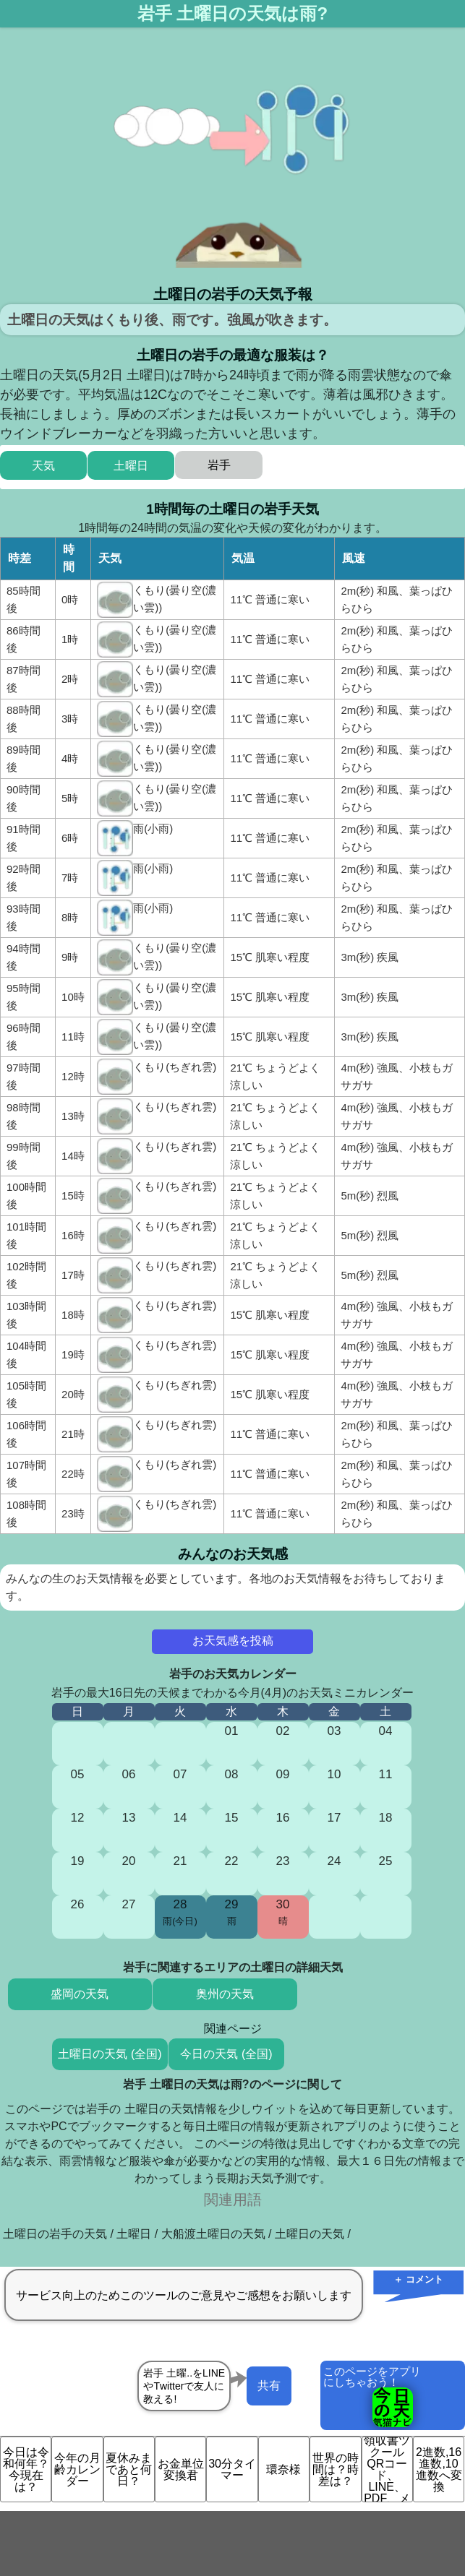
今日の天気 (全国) (226, 2054)
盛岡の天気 (79, 1994)
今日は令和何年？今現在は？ (26, 2469)
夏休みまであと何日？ (129, 2469)
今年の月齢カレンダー (77, 2469)
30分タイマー (232, 2469)
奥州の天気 (225, 1994)
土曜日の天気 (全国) (109, 2054)
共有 (269, 2385)
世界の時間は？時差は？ (335, 2469)
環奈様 (283, 2469)
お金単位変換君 (181, 2469)
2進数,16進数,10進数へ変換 (439, 2469)
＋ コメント (418, 2279)
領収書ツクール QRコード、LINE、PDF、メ (387, 2469)
